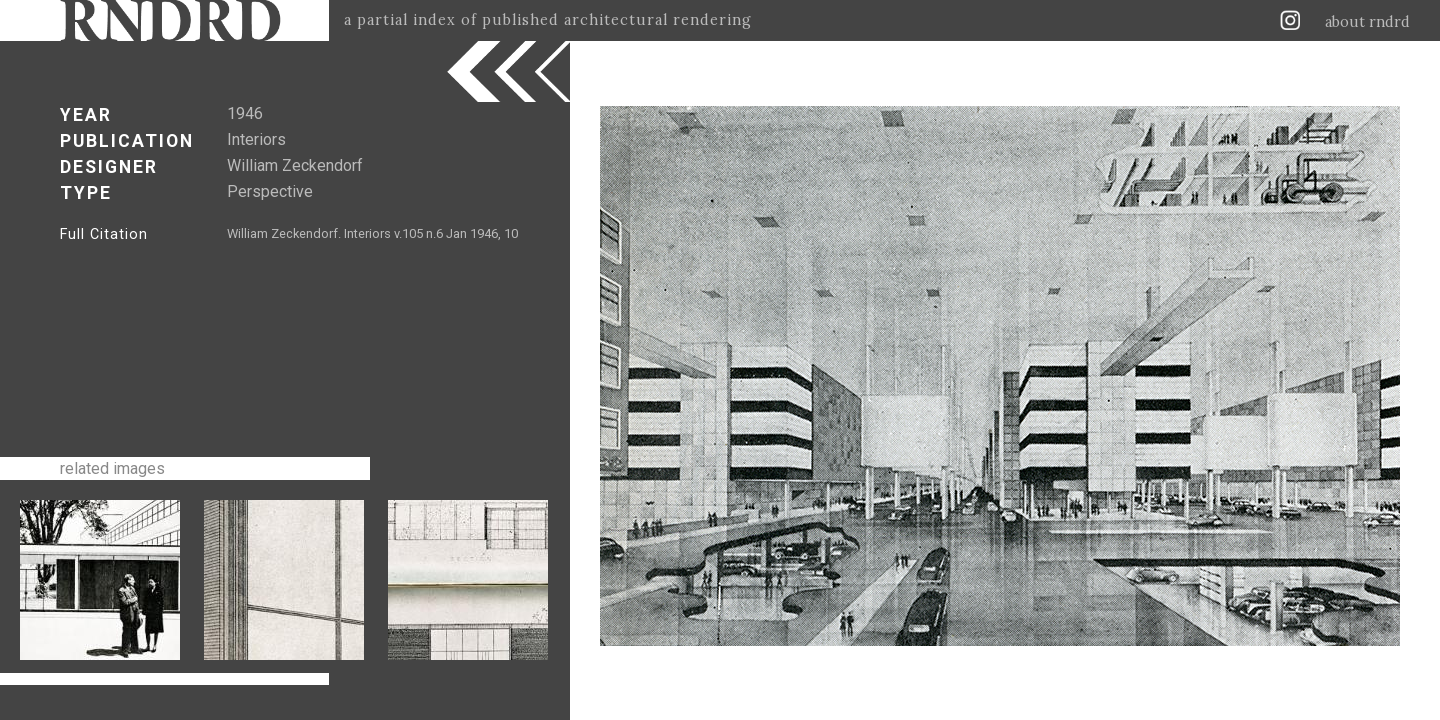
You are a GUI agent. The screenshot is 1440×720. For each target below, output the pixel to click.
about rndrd (1367, 22)
